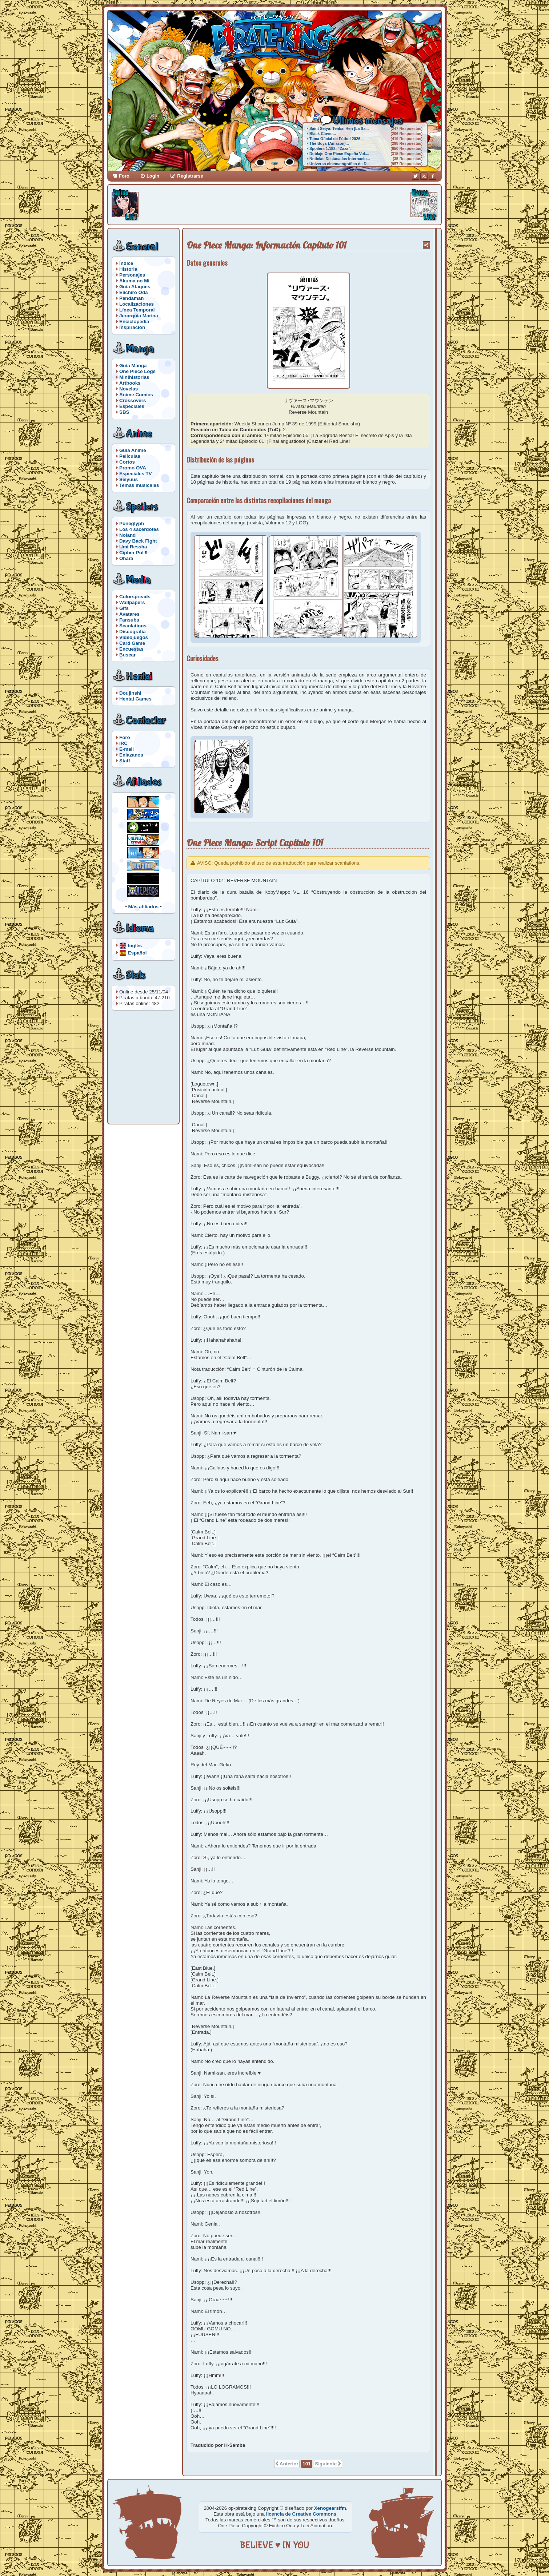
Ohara (126, 558)
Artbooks (130, 383)
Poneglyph (131, 523)
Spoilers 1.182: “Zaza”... (331, 148)
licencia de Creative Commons (301, 2514)
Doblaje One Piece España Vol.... (339, 153)
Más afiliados (143, 906)
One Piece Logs (137, 371)
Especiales (131, 406)
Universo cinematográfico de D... (339, 164)
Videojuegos (133, 637)
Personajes (132, 275)
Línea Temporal (137, 310)
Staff (124, 760)
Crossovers (132, 400)
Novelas (128, 389)
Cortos (127, 462)
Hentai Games (135, 699)
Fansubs (129, 620)
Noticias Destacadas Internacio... (339, 158)
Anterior (289, 2463)
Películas (129, 456)
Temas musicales (139, 485)
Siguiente (326, 2463)
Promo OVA (132, 468)
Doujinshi (130, 693)
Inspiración (132, 327)
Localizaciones (136, 304)
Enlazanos (131, 755)
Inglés (135, 945)
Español (137, 952)
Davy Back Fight (138, 541)
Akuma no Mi (134, 280)
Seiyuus (128, 479)
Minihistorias (134, 377)
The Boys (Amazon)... (329, 143)
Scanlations (133, 625)
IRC (123, 743)
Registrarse (190, 176)
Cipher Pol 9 (133, 552)
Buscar (127, 655)
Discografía (132, 631)
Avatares (129, 614)
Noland (127, 535)
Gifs (124, 608)
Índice (126, 263)
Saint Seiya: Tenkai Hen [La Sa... (339, 128)
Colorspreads (135, 596)
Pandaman (131, 298)
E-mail (126, 749)
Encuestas (131, 649)
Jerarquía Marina (138, 315)
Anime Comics (136, 394)
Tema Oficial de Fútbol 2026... (336, 138)
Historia (128, 269)
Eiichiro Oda (133, 292)
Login (153, 176)
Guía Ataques (134, 286)
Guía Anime (132, 450)
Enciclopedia (134, 321)
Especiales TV (135, 473)
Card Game (132, 643)
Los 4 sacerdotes (139, 529)
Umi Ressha (133, 546)
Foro (124, 176)
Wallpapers (132, 602)
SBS (124, 412)
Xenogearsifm (330, 2508)
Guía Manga (133, 365)
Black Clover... (322, 133)
